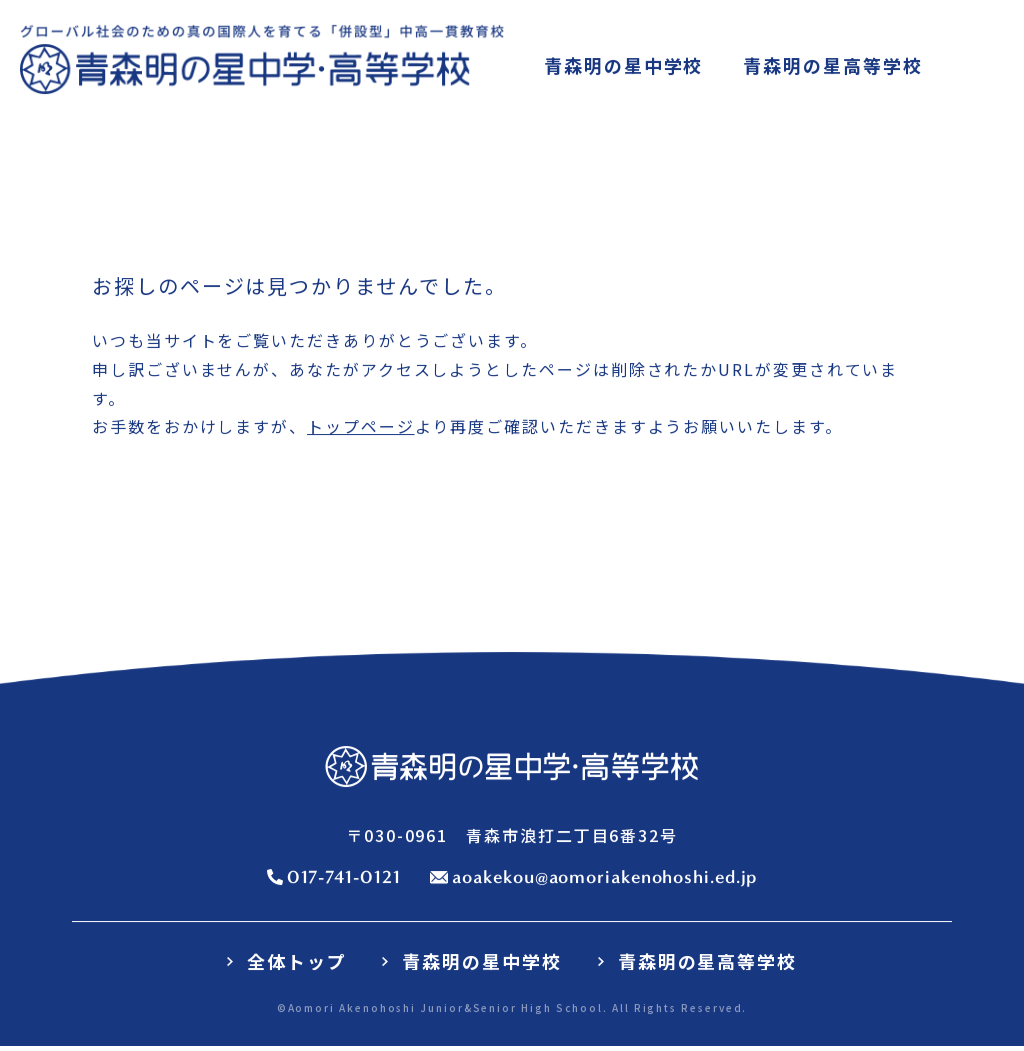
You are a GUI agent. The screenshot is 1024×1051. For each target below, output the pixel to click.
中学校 (623, 66)
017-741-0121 (344, 878)
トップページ (361, 428)
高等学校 (832, 66)
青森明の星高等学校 (707, 962)
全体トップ (297, 962)
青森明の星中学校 (481, 962)
